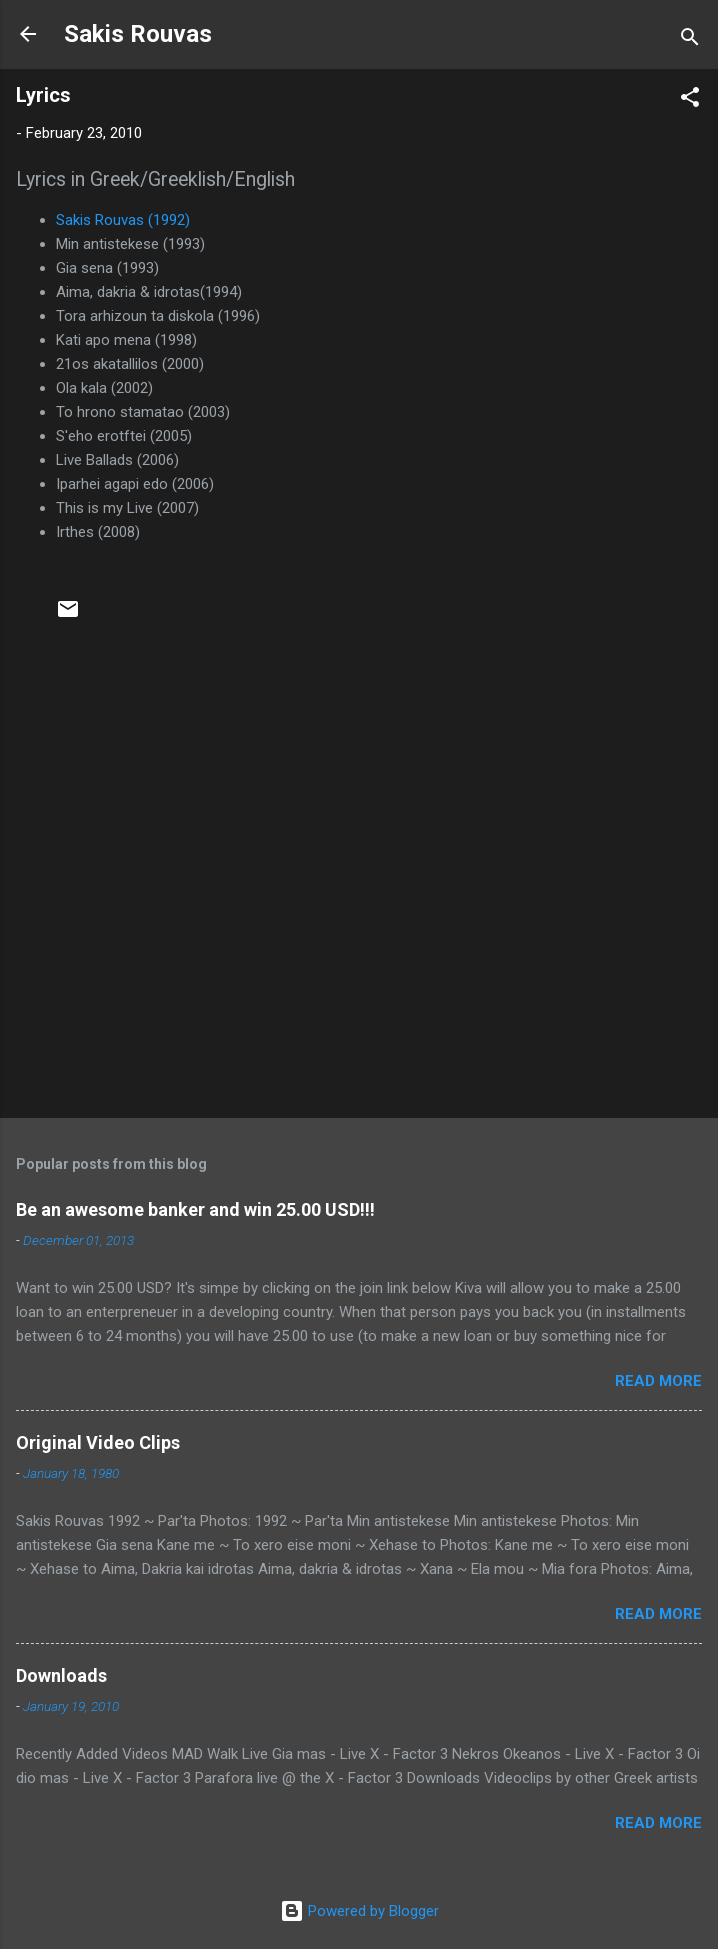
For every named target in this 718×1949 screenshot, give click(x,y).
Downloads (61, 1675)
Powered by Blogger (359, 1911)
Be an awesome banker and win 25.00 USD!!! (195, 1209)
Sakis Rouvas (138, 34)
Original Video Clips (98, 1442)
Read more (658, 1381)
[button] (690, 100)
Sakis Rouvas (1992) (123, 220)
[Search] (690, 40)
